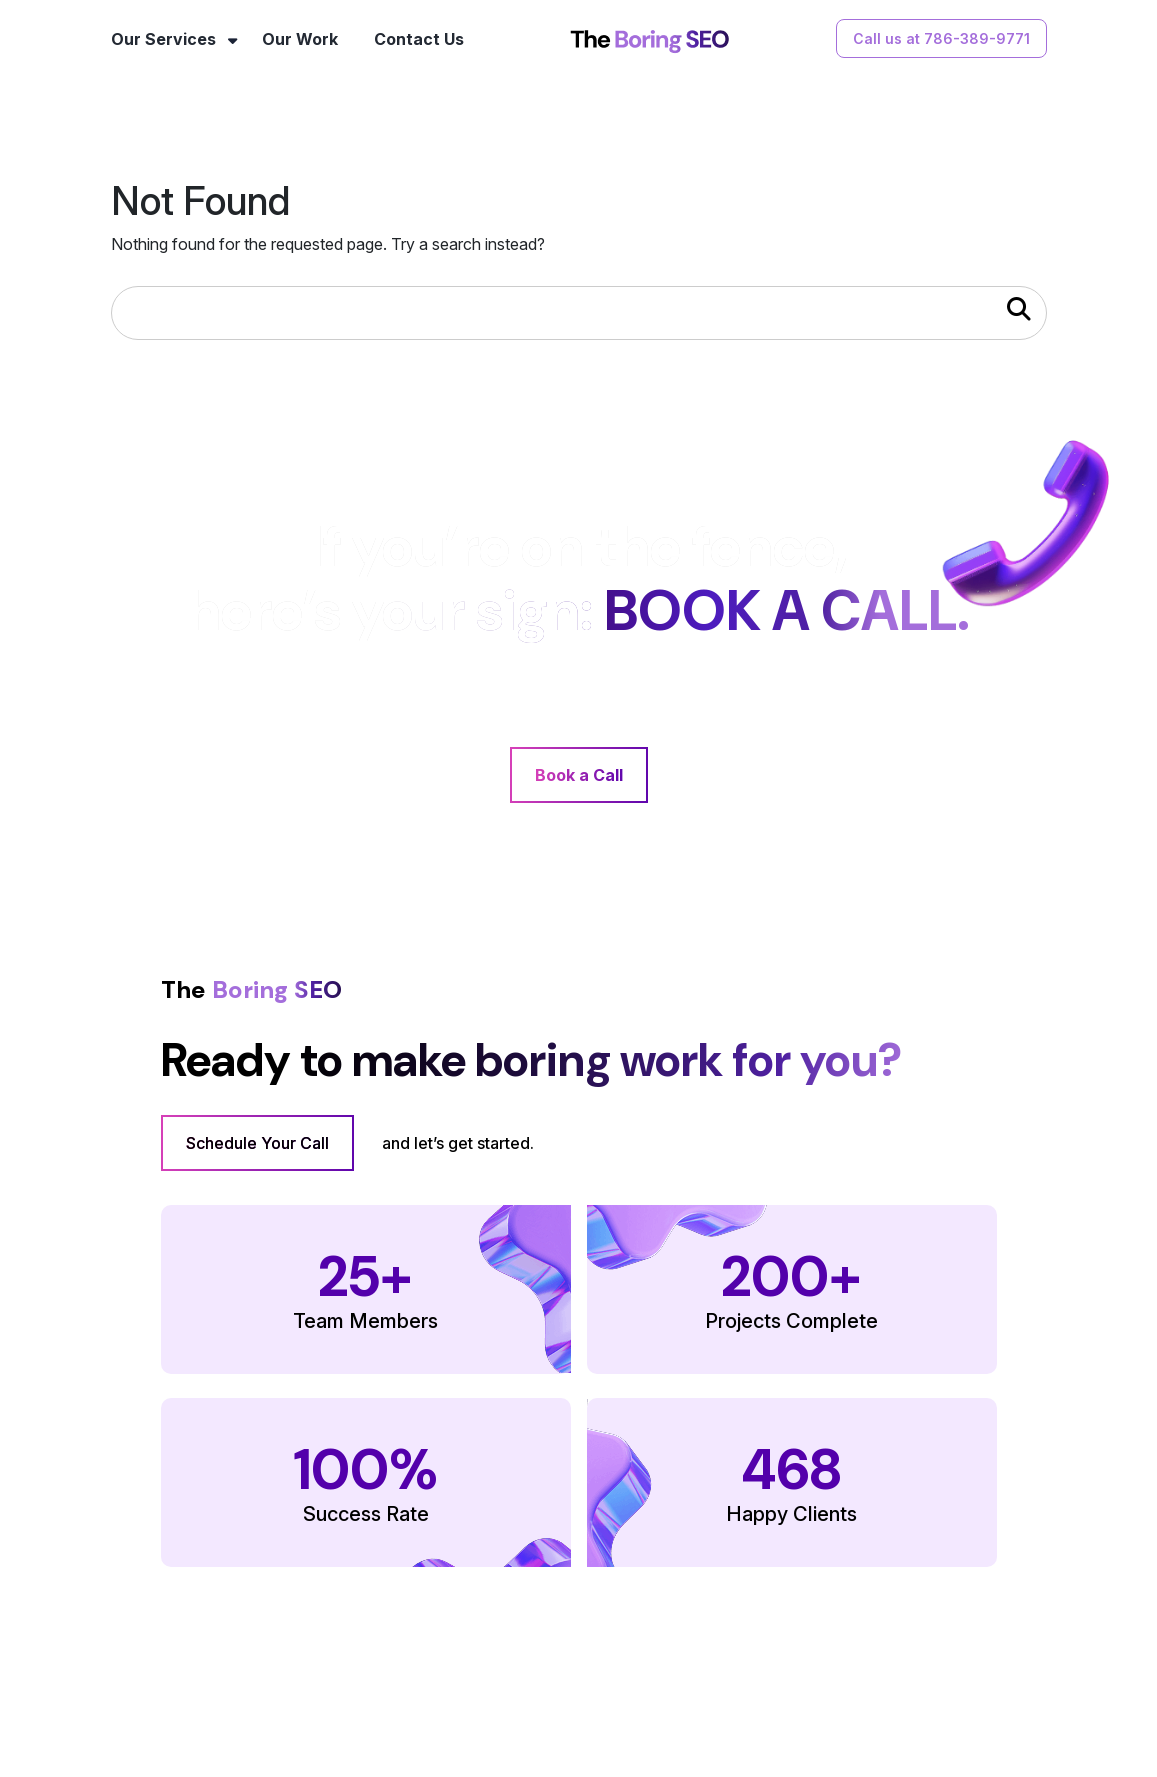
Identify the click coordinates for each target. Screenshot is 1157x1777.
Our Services (163, 39)
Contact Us (419, 39)
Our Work (300, 39)
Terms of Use (701, 1706)
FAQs (611, 1706)
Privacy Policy (817, 1706)
